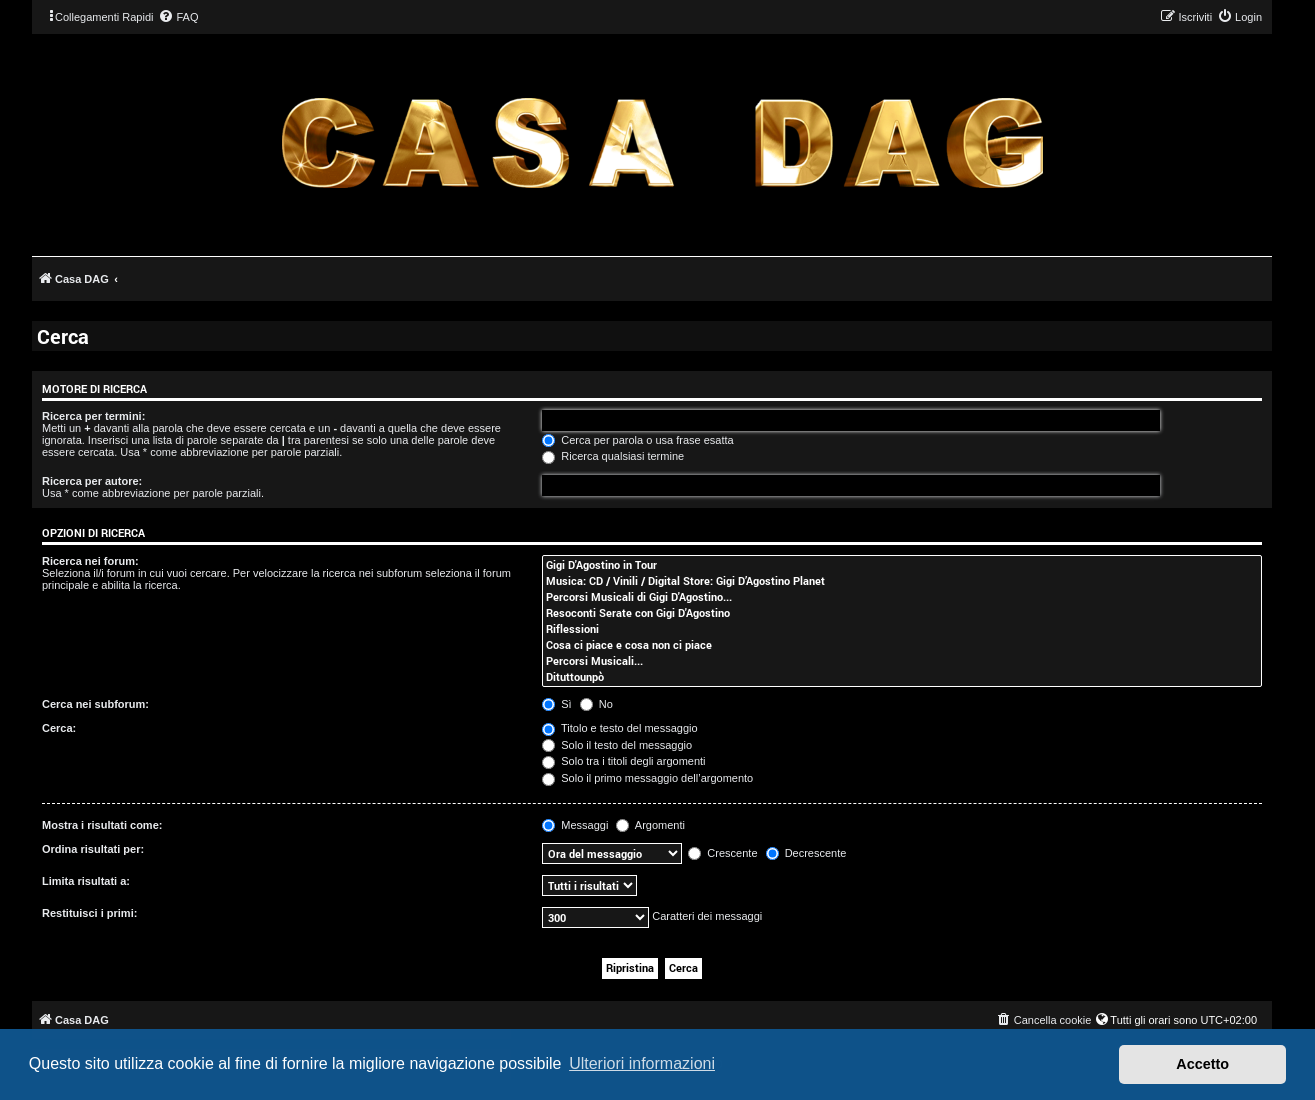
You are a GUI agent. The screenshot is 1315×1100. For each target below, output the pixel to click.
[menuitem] (178, 17)
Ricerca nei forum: (90, 561)
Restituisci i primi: (89, 913)
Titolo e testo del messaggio (619, 728)
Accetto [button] (1202, 1064)
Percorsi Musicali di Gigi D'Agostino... (902, 597)
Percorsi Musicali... (902, 661)
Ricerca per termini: (93, 416)
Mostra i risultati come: (102, 825)
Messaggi (575, 825)
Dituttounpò (902, 677)
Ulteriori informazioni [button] (642, 1063)
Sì (556, 704)
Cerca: (59, 728)
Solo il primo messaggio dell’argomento (647, 778)
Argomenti (650, 825)
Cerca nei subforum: (95, 704)
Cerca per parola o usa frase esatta (637, 440)
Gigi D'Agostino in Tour (902, 565)
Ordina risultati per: (93, 849)
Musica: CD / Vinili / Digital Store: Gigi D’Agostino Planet (902, 581)
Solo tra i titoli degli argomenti (623, 761)
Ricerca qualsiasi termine (613, 456)
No (596, 704)
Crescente (722, 853)
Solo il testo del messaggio (617, 745)
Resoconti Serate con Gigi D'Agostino (902, 613)
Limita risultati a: (86, 881)
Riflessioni (902, 629)
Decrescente (806, 853)
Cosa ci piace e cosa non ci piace (902, 645)
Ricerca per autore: (92, 481)
